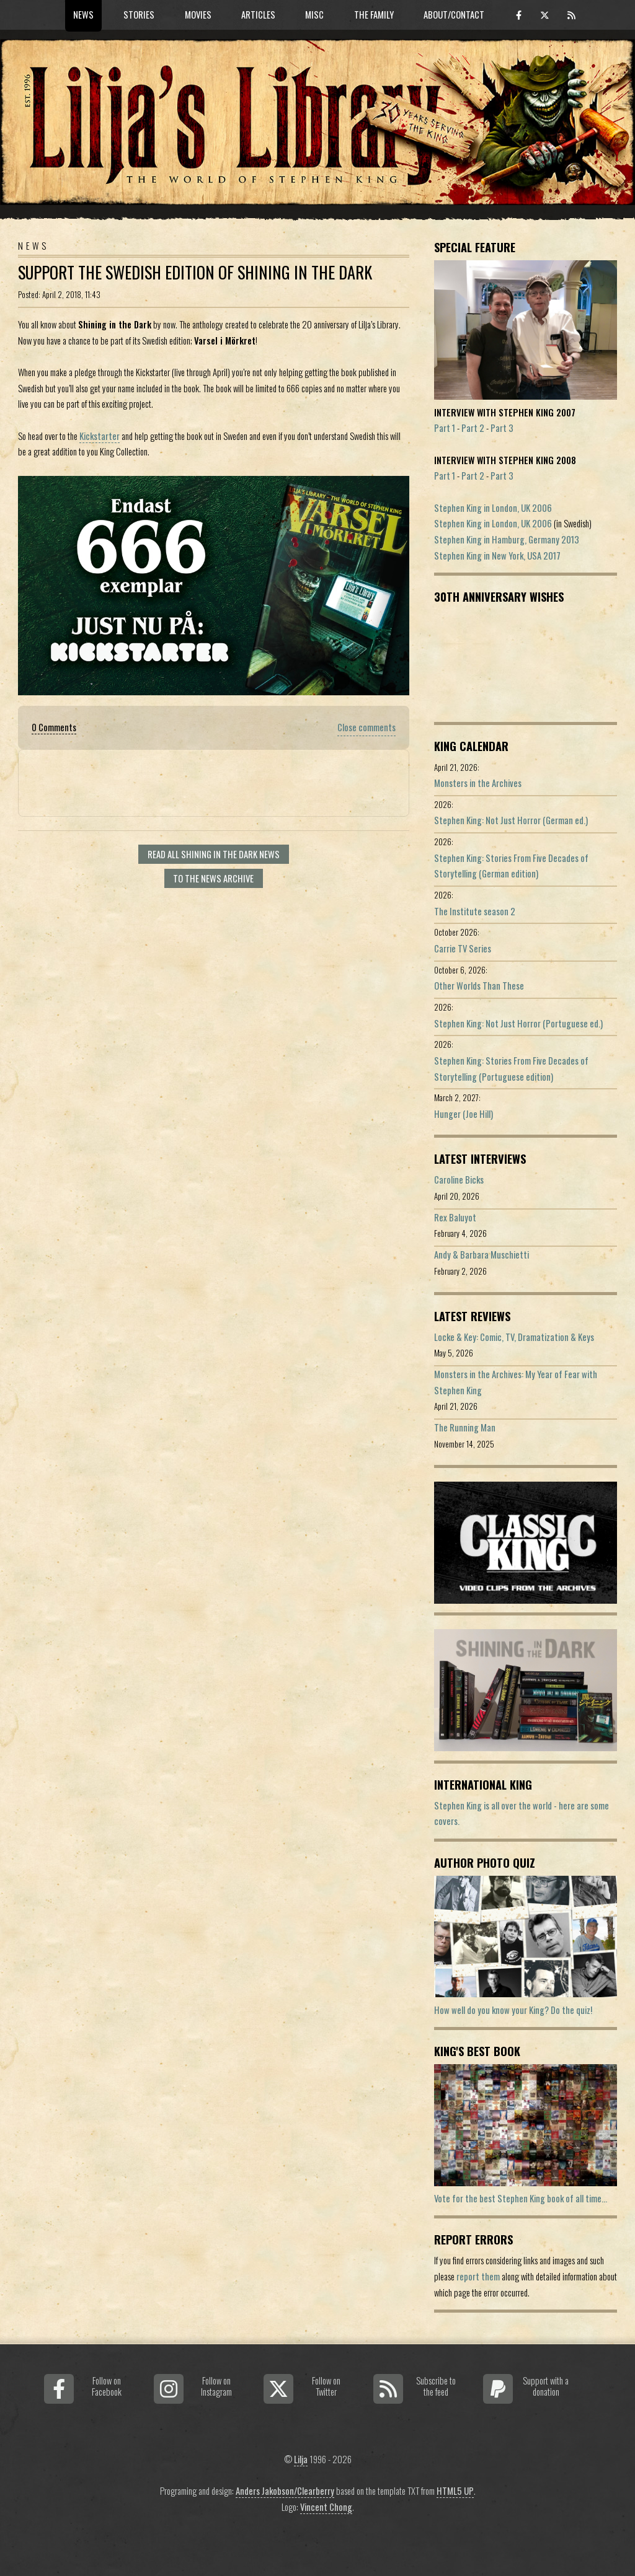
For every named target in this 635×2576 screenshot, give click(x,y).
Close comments (366, 727)
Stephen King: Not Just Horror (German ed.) (511, 820)
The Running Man (464, 1427)
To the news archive (213, 878)
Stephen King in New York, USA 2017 (497, 555)
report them (478, 2276)
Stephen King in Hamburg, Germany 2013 (506, 539)
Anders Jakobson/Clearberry (285, 2490)
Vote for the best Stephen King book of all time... (520, 2198)
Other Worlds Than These (479, 985)
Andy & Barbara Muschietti (481, 1254)
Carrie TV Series (462, 948)
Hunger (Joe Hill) (463, 1113)
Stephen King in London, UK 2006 (493, 507)
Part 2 (472, 427)
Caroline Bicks (459, 1179)
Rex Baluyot (455, 1217)
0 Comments (54, 727)
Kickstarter (99, 435)
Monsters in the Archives (478, 782)
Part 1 (444, 427)
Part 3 (502, 427)
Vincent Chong (326, 2506)
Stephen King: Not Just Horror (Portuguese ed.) (518, 1023)
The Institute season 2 (474, 911)
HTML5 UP (455, 2490)
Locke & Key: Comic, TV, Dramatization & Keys (514, 1336)
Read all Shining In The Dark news (214, 854)
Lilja (301, 2459)
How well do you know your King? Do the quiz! (513, 2009)
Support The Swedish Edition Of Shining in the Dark (195, 272)
